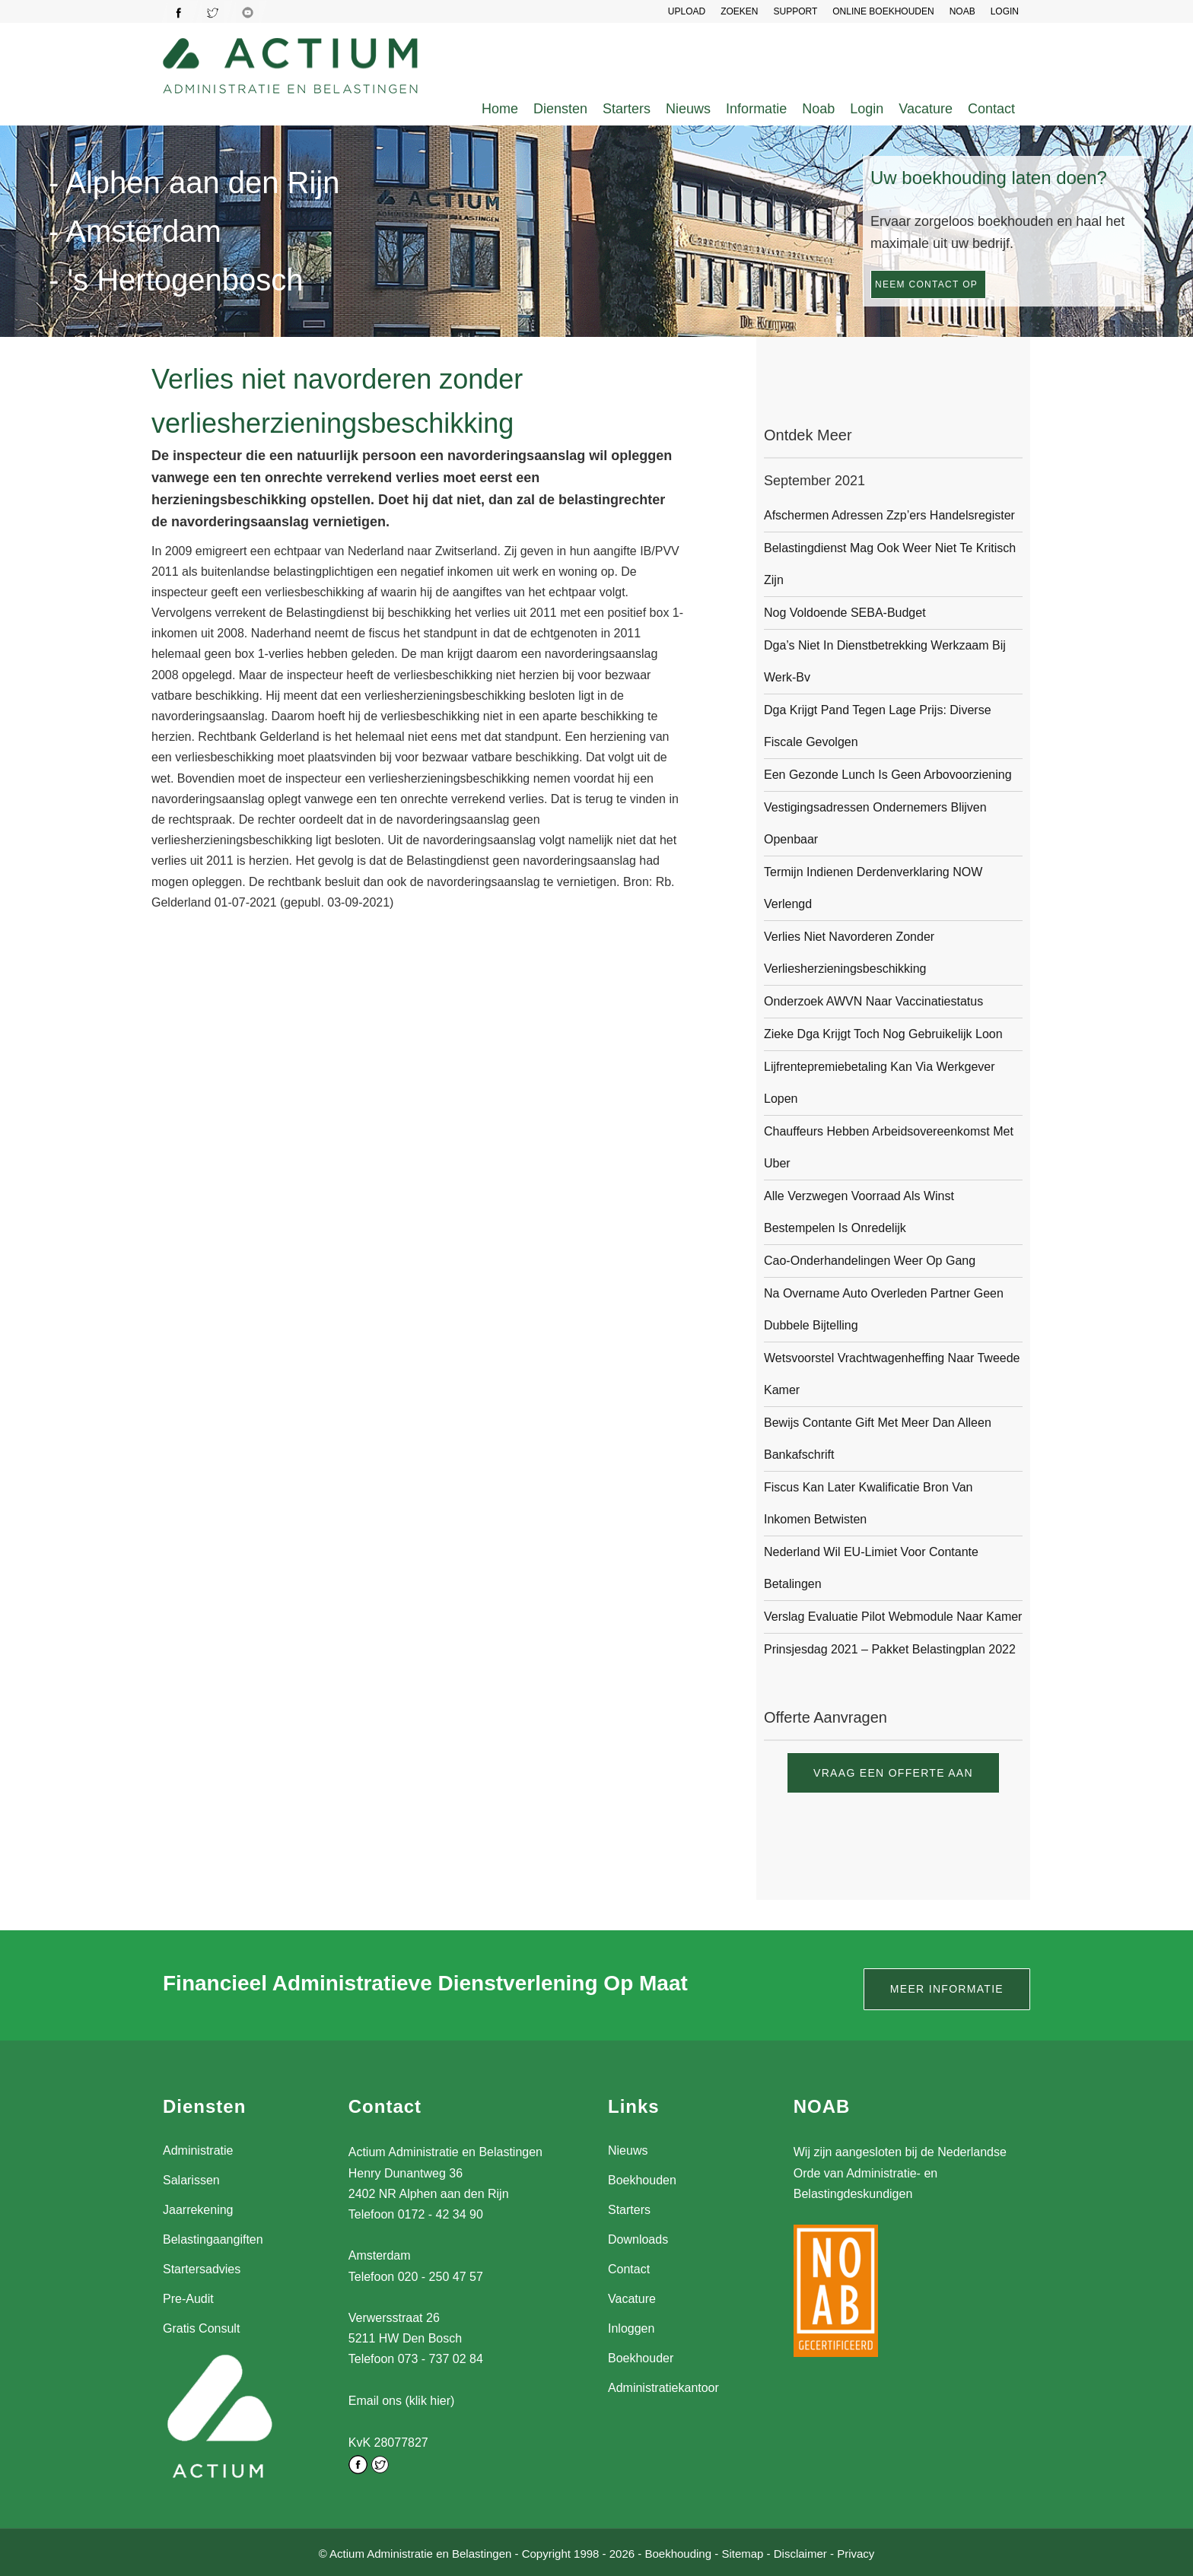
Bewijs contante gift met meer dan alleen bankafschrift (877, 1438)
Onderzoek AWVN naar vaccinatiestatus (873, 1001)
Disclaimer (800, 2552)
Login (866, 108)
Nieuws (688, 108)
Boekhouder (640, 2358)
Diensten (560, 108)
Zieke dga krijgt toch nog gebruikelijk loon (883, 1034)
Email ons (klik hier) (401, 2400)
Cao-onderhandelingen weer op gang (869, 1260)
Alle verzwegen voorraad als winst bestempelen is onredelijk (859, 1212)
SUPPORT (795, 11)
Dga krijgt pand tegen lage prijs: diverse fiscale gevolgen (877, 726)
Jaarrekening (198, 2209)
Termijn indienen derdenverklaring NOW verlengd (873, 888)
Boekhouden (642, 2180)
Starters (627, 108)
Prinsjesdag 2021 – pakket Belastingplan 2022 (890, 1649)
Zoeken (739, 11)
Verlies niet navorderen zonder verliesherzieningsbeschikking (849, 952)
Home (500, 108)
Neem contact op (926, 284)
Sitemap (742, 2552)
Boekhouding (677, 2552)
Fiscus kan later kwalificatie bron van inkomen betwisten (868, 1503)
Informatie (756, 108)
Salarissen (191, 2180)
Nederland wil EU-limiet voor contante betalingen (871, 1567)
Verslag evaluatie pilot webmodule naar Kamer (893, 1616)
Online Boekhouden (883, 11)
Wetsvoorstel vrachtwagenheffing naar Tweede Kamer (892, 1374)
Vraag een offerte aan (893, 1773)
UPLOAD (686, 11)
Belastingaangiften (213, 2239)
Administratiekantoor (663, 2387)
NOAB (962, 11)
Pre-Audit (188, 2298)
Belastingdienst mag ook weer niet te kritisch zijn (890, 564)
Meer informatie (947, 1989)
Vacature (926, 108)
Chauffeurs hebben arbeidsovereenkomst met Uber (888, 1147)
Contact (991, 108)
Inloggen (631, 2328)
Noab (818, 108)
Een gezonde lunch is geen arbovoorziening (888, 774)
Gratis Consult (201, 2328)
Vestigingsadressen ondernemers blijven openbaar (875, 823)
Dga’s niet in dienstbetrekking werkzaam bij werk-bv (885, 661)
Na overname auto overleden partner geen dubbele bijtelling (884, 1309)
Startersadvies (201, 2269)
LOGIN (1005, 11)
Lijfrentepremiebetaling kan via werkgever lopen (879, 1082)
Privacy (855, 2552)
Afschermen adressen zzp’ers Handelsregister (889, 515)
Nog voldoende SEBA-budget (845, 612)
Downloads (638, 2239)
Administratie (198, 2150)
